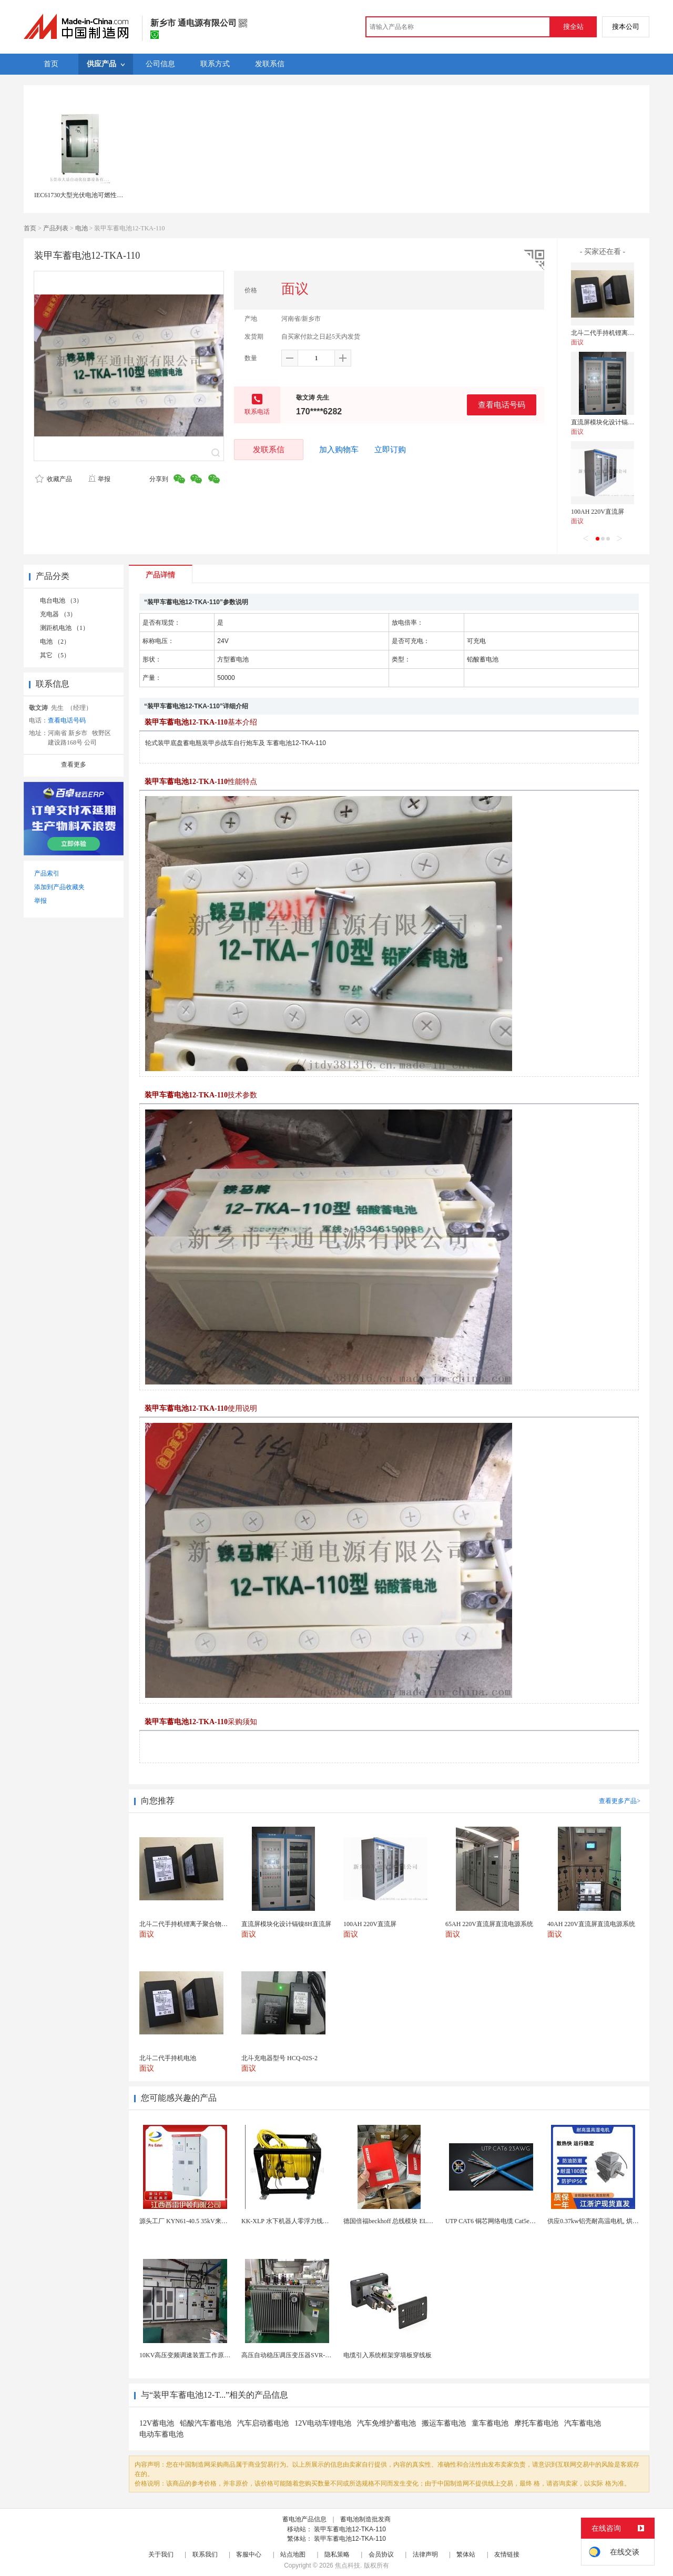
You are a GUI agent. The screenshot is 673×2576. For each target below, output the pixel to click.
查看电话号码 (501, 404)
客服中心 (248, 2554)
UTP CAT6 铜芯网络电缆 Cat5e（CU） (498, 2221)
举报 (99, 479)
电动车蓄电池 (161, 2434)
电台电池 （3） (61, 600)
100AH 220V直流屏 (597, 511)
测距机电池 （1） (64, 628)
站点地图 (292, 2554)
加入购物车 (339, 449)
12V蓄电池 (156, 2423)
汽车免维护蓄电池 (386, 2423)
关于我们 (161, 2554)
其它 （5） (55, 655)
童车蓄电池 (490, 2423)
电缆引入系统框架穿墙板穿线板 (387, 2355)
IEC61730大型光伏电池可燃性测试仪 (85, 195)
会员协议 (381, 2554)
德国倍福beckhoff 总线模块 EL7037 (391, 2221)
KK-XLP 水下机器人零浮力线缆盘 (288, 2221)
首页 (30, 228)
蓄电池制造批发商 (365, 2519)
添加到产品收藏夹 (59, 887)
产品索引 (46, 873)
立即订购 (390, 449)
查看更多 (73, 764)
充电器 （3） (58, 614)
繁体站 (465, 2554)
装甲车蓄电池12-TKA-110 (350, 2529)
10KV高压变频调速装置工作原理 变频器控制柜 (204, 2355)
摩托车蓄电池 (536, 2423)
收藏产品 (53, 479)
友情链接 (506, 2554)
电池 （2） (55, 641)
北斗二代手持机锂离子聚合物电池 (618, 333)
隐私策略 (337, 2554)
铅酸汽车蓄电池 (205, 2423)
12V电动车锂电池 (322, 2423)
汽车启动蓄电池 (263, 2423)
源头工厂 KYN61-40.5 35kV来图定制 (189, 2221)
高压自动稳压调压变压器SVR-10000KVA (297, 2355)
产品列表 (55, 228)
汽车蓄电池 (582, 2423)
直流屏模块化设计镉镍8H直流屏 (616, 422)
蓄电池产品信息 (304, 2519)
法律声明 (425, 2554)
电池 (81, 228)
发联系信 (268, 449)
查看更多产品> (619, 1801)
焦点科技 (347, 2565)
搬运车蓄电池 (444, 2423)
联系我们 (205, 2554)
